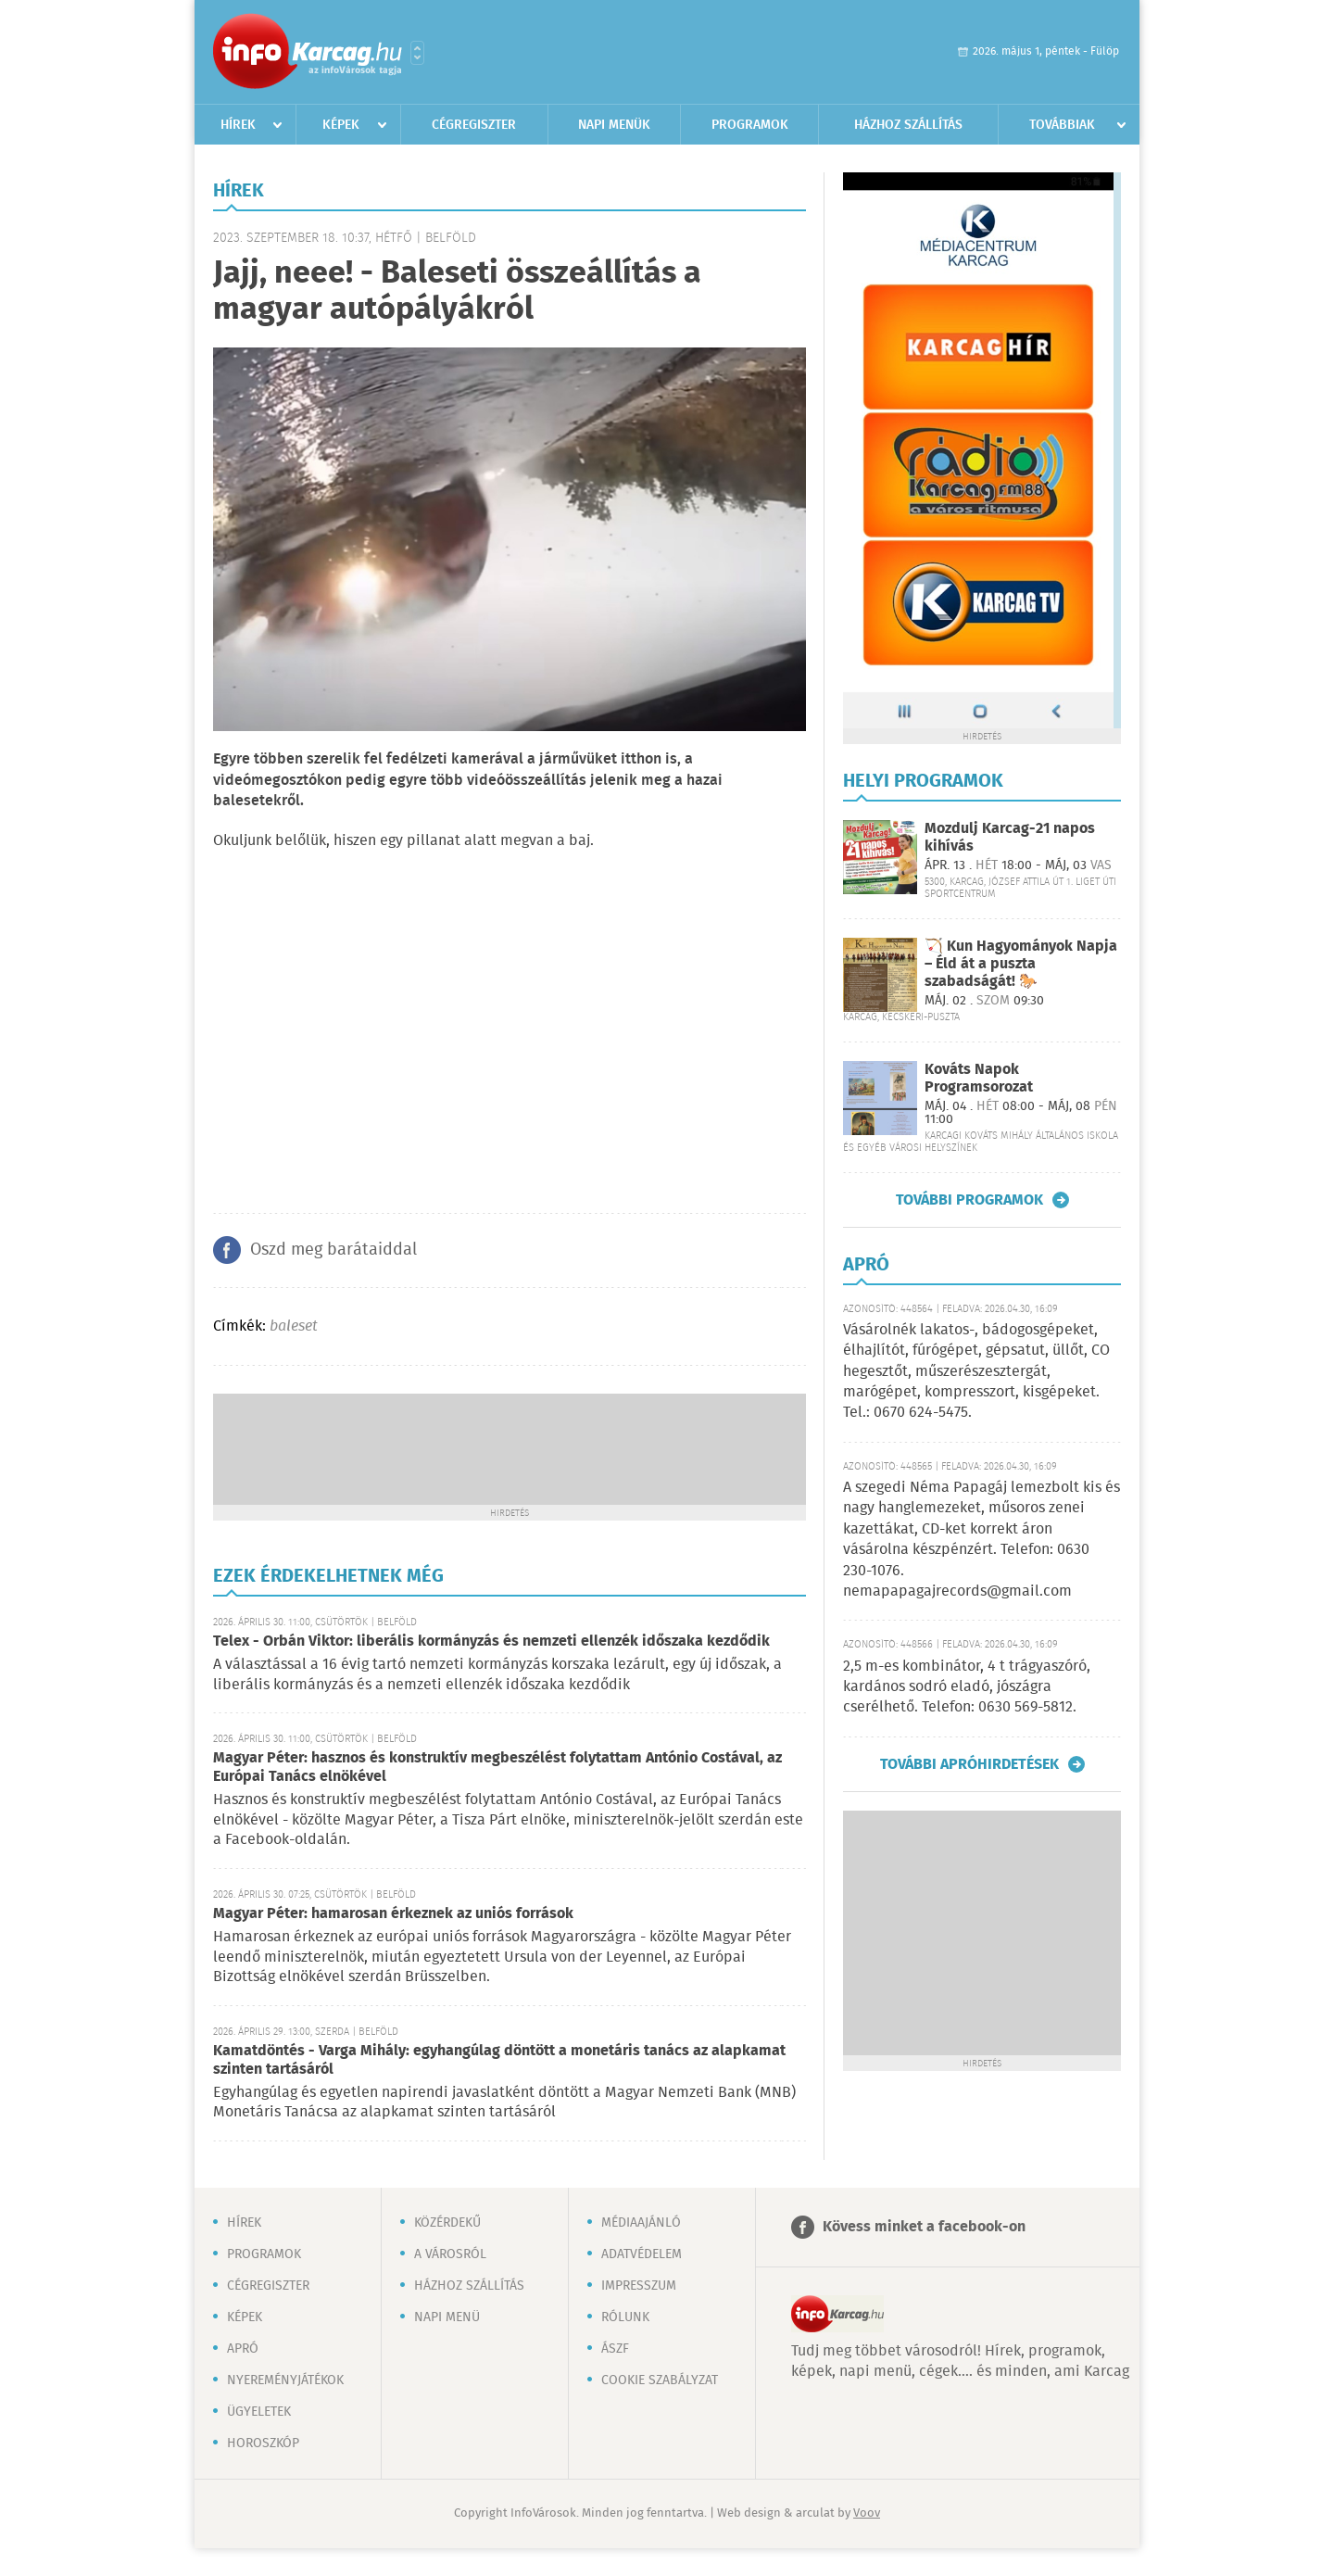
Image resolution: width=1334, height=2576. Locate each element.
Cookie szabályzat (659, 2380)
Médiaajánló (641, 2223)
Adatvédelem (641, 2254)
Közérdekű (447, 2223)
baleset (294, 1326)
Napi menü (447, 2317)
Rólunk (625, 2317)
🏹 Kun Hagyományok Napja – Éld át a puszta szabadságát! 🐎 (1021, 964)
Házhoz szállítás (908, 125)
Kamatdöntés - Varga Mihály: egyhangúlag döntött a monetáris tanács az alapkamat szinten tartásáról (499, 2060)
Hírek (238, 125)
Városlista (417, 53)
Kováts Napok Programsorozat (979, 1078)
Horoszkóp (263, 2443)
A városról (450, 2254)
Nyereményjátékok (285, 2380)
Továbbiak (1062, 125)
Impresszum (638, 2286)
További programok (969, 1200)
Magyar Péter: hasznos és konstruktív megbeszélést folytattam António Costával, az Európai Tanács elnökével (497, 1767)
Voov (866, 2513)
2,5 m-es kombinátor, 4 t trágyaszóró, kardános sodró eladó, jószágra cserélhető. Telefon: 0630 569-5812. (966, 1687)
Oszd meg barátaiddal (333, 1250)
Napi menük (614, 125)
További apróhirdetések (969, 1764)
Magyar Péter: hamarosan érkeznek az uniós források (393, 1914)
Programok (749, 125)
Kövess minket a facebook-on (924, 2227)
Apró (242, 2349)
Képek (340, 125)
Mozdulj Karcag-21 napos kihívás (1010, 837)
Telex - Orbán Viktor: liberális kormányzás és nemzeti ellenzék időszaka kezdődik (491, 1641)
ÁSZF (615, 2349)
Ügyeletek (259, 2412)
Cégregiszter (474, 125)
